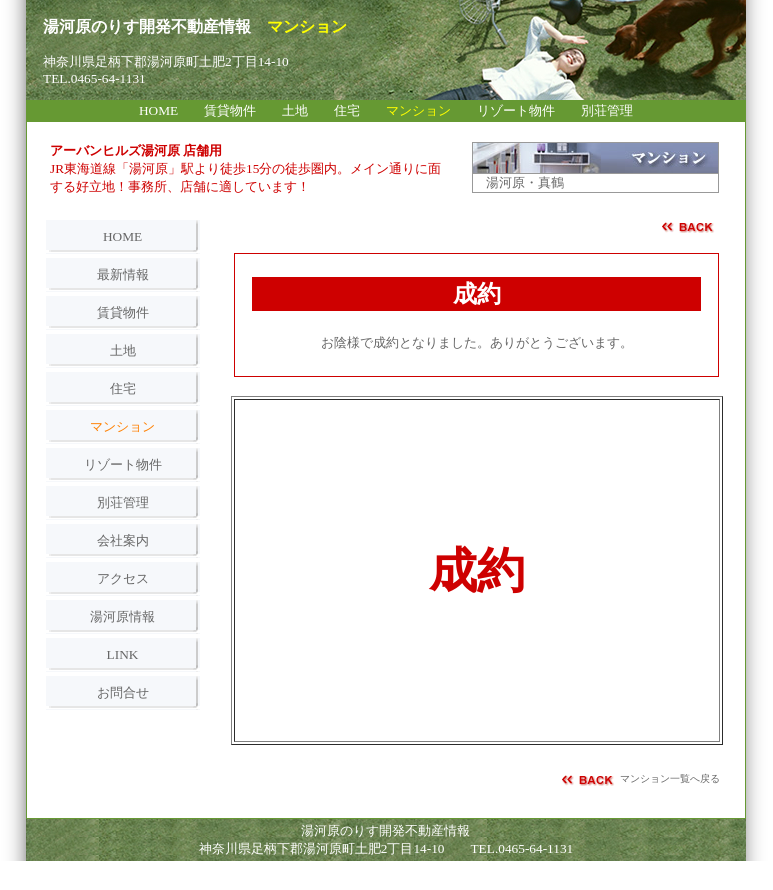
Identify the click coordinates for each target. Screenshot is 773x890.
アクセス (123, 578)
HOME (122, 236)
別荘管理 (123, 502)
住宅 (123, 388)
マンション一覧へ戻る (670, 778)
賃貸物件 (123, 312)
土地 (123, 350)
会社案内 (123, 540)
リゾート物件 (123, 464)
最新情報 (123, 274)
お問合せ (123, 692)
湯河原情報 (122, 616)
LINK (123, 654)
